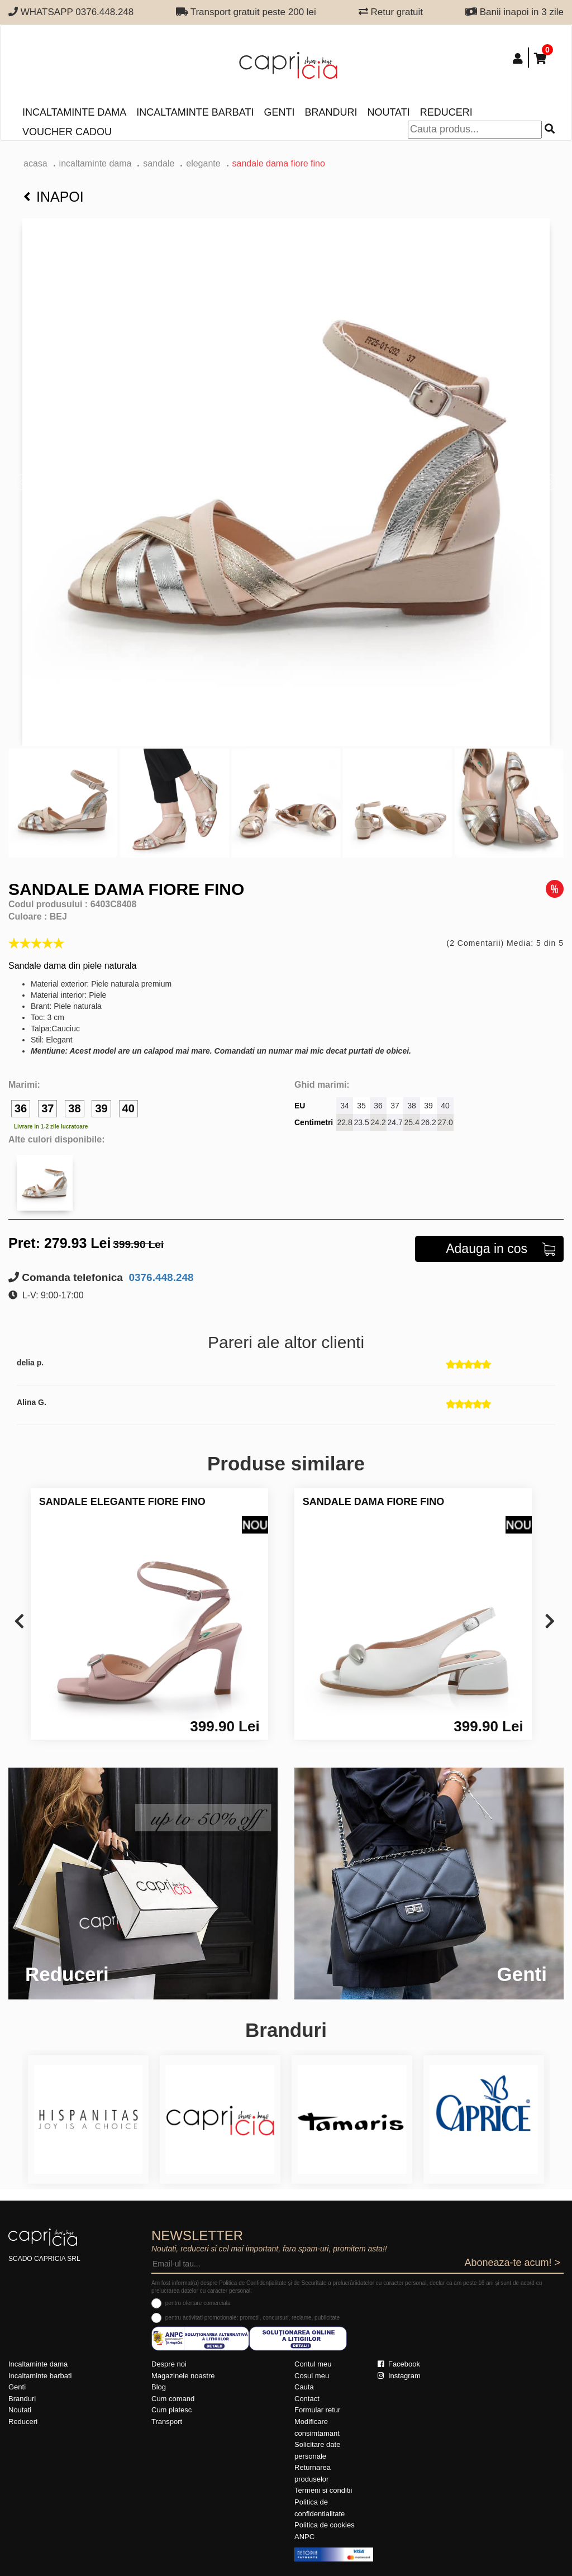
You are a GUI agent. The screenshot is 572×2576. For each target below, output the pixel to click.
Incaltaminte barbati (195, 112)
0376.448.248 (160, 1277)
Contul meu (312, 2364)
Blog (158, 2387)
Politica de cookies (324, 2525)
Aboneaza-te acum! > (512, 2262)
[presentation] (19, 1622)
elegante (203, 163)
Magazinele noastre (182, 2376)
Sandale (158, 163)
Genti (279, 112)
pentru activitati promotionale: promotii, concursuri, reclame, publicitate (252, 2318)
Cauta (304, 2387)
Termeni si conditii (323, 2490)
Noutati (388, 112)
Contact (307, 2398)
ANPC (304, 2536)
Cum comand (172, 2398)
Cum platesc (171, 2410)
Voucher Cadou (67, 131)
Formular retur (317, 2410)
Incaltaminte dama (74, 112)
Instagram (399, 2376)
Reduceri (446, 112)
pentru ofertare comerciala (198, 2303)
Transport (166, 2421)
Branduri (330, 112)
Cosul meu (311, 2376)
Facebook (399, 2364)
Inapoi (53, 196)
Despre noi (169, 2364)
